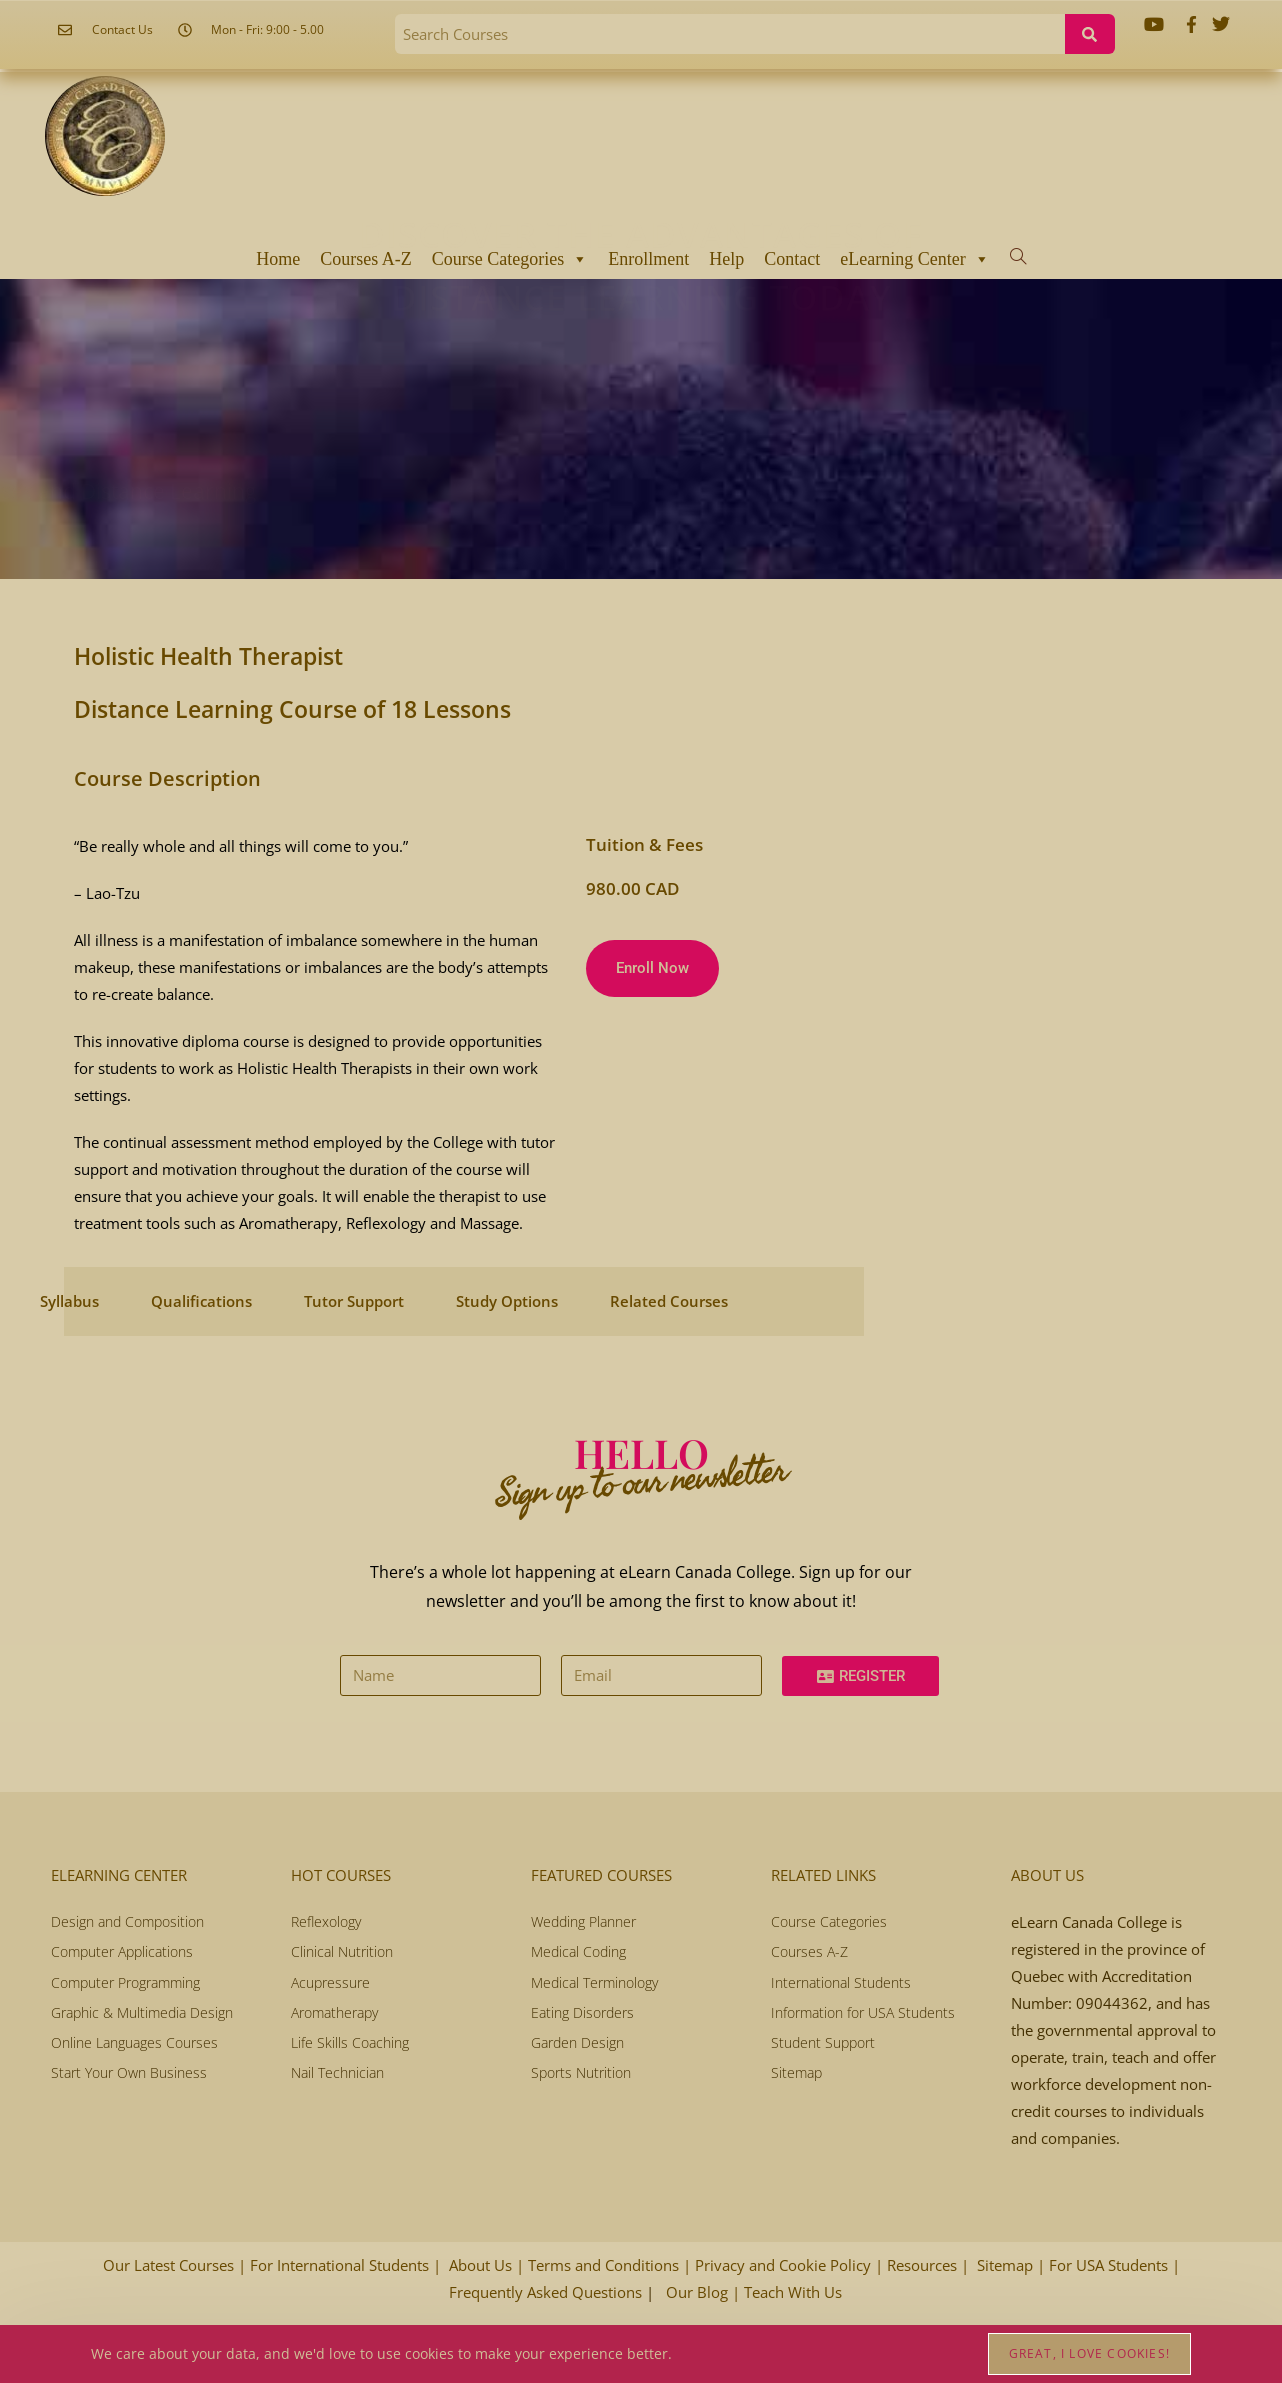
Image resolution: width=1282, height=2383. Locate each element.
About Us (482, 2265)
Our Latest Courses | (174, 2265)
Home (278, 259)
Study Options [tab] (507, 1301)
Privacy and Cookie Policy (785, 2265)
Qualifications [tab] (201, 1301)
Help (726, 259)
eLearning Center (914, 259)
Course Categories (510, 259)
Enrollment (648, 259)
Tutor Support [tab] (354, 1301)
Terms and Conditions (605, 2265)
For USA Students (1108, 2265)
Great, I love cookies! (1089, 2353)
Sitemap (1007, 2265)
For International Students (341, 2265)
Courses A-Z (366, 259)
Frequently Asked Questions (547, 2292)
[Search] (1090, 34)
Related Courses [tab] (669, 1301)
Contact (792, 259)
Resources (924, 2265)
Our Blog (699, 2292)
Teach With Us (793, 2292)
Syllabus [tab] (69, 1301)
